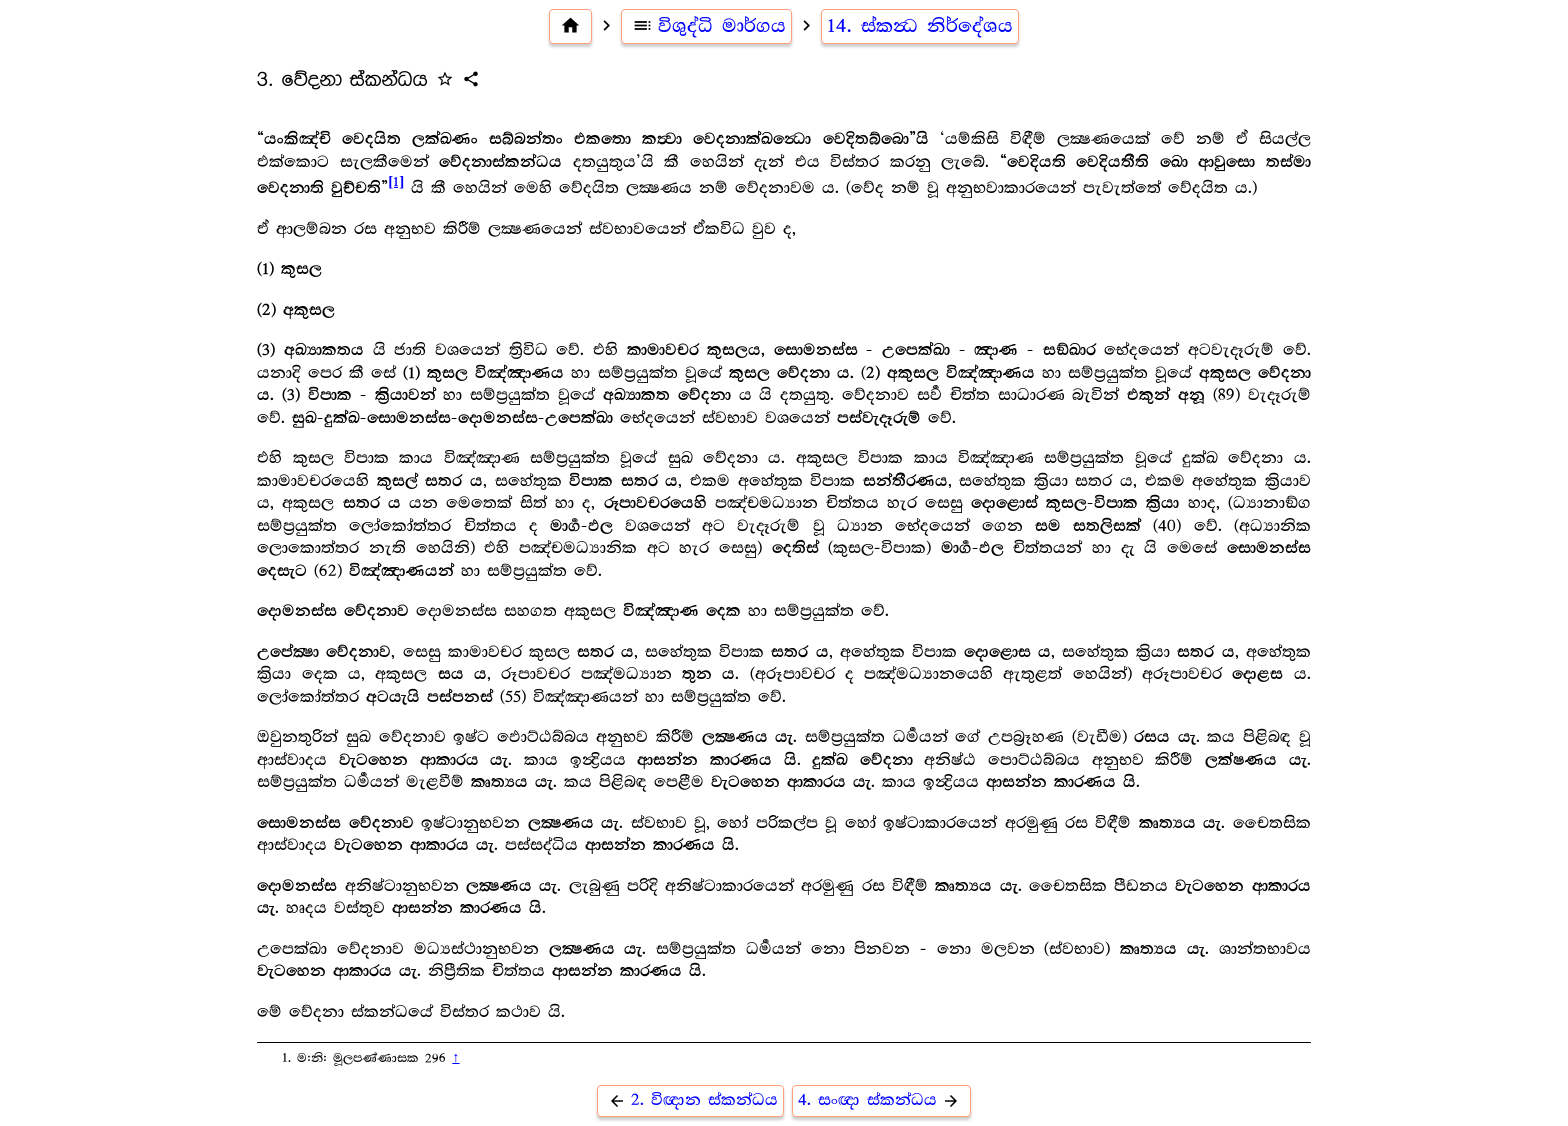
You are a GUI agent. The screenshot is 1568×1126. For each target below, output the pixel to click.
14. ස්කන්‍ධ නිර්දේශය (920, 26)
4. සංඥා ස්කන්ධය (881, 1100)
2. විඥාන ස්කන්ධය (690, 1100)
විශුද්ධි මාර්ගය (706, 26)
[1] (396, 182)
